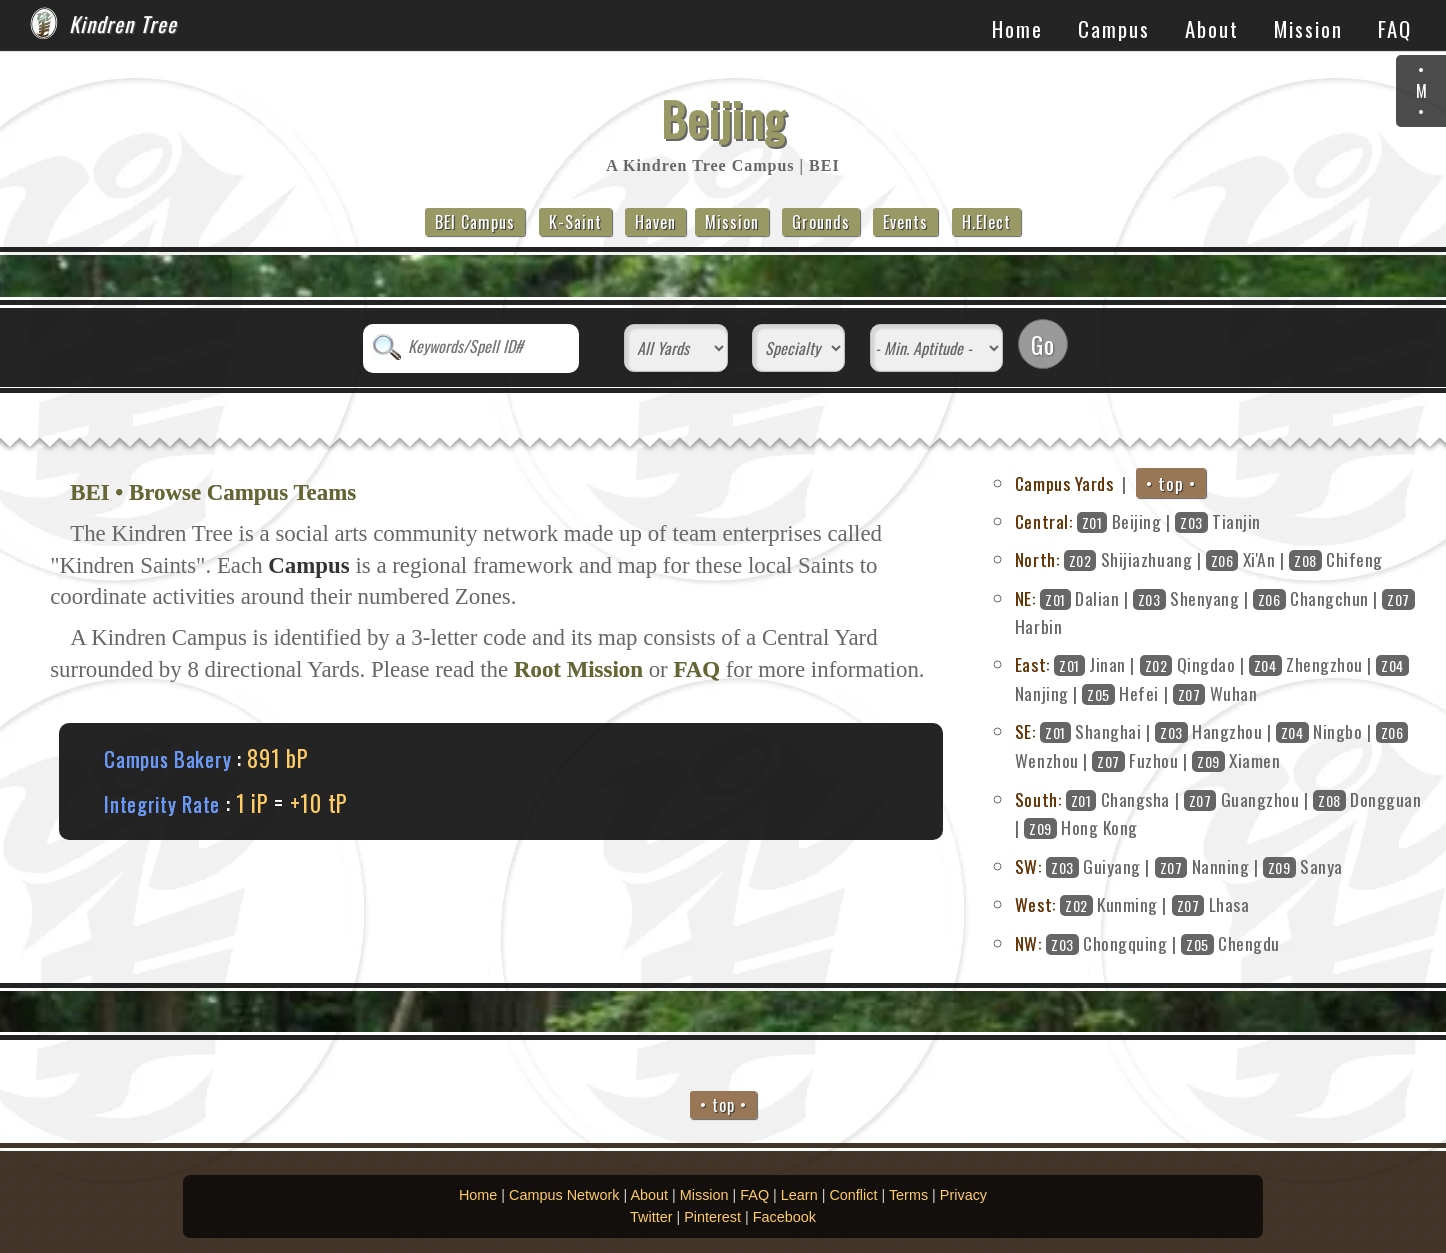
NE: (1025, 598)
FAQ (1395, 28)
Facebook (784, 1217)
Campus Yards (1064, 483)
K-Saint (575, 222)
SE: (1025, 731)
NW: (1028, 943)
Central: (1043, 521)
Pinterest (712, 1217)
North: (1037, 559)
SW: (1028, 866)
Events (905, 222)
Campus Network (564, 1195)
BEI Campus (475, 222)
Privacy (963, 1195)
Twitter (651, 1217)
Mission (1308, 28)
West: (1035, 904)
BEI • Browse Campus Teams (213, 492)
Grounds (821, 222)
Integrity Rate (162, 803)
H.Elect (986, 222)
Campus (1114, 28)
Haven (655, 222)
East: (1032, 664)
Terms (908, 1195)
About (1212, 28)
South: (1038, 799)
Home (1017, 28)
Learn (799, 1195)
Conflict (853, 1195)
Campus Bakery (167, 758)
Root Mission (578, 669)
